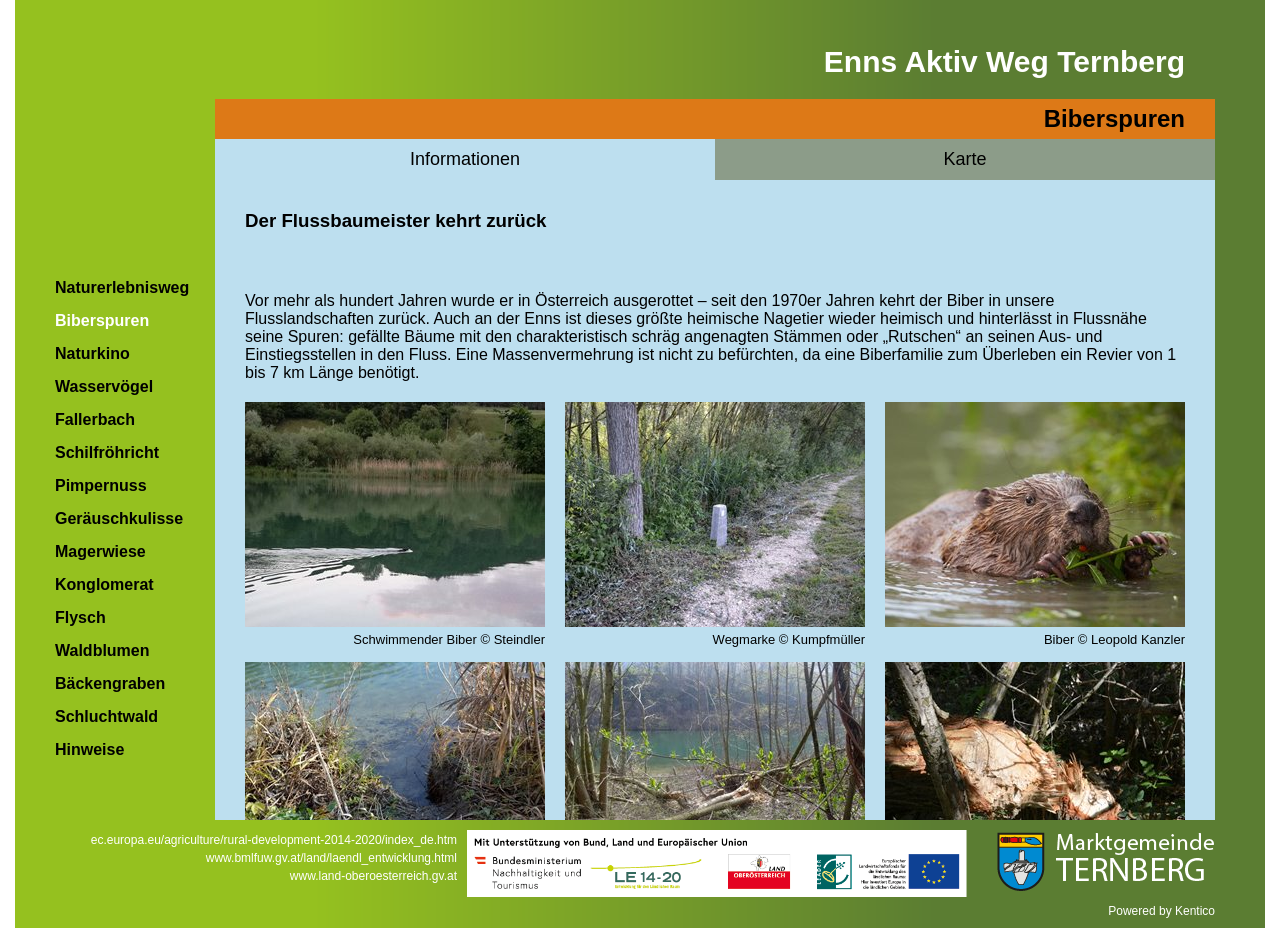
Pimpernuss (101, 485)
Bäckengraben (110, 683)
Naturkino (92, 353)
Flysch (80, 617)
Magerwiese (100, 551)
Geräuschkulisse (119, 518)
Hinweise (89, 749)
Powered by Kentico (1161, 911)
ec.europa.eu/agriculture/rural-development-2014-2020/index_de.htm (274, 840)
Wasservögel (104, 386)
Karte (964, 159)
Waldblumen (102, 650)
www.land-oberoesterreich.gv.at (373, 876)
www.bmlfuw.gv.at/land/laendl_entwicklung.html (331, 858)
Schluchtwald (106, 716)
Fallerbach (95, 419)
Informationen (465, 159)
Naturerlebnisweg (122, 287)
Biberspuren (102, 320)
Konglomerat (104, 584)
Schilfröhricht (107, 452)
